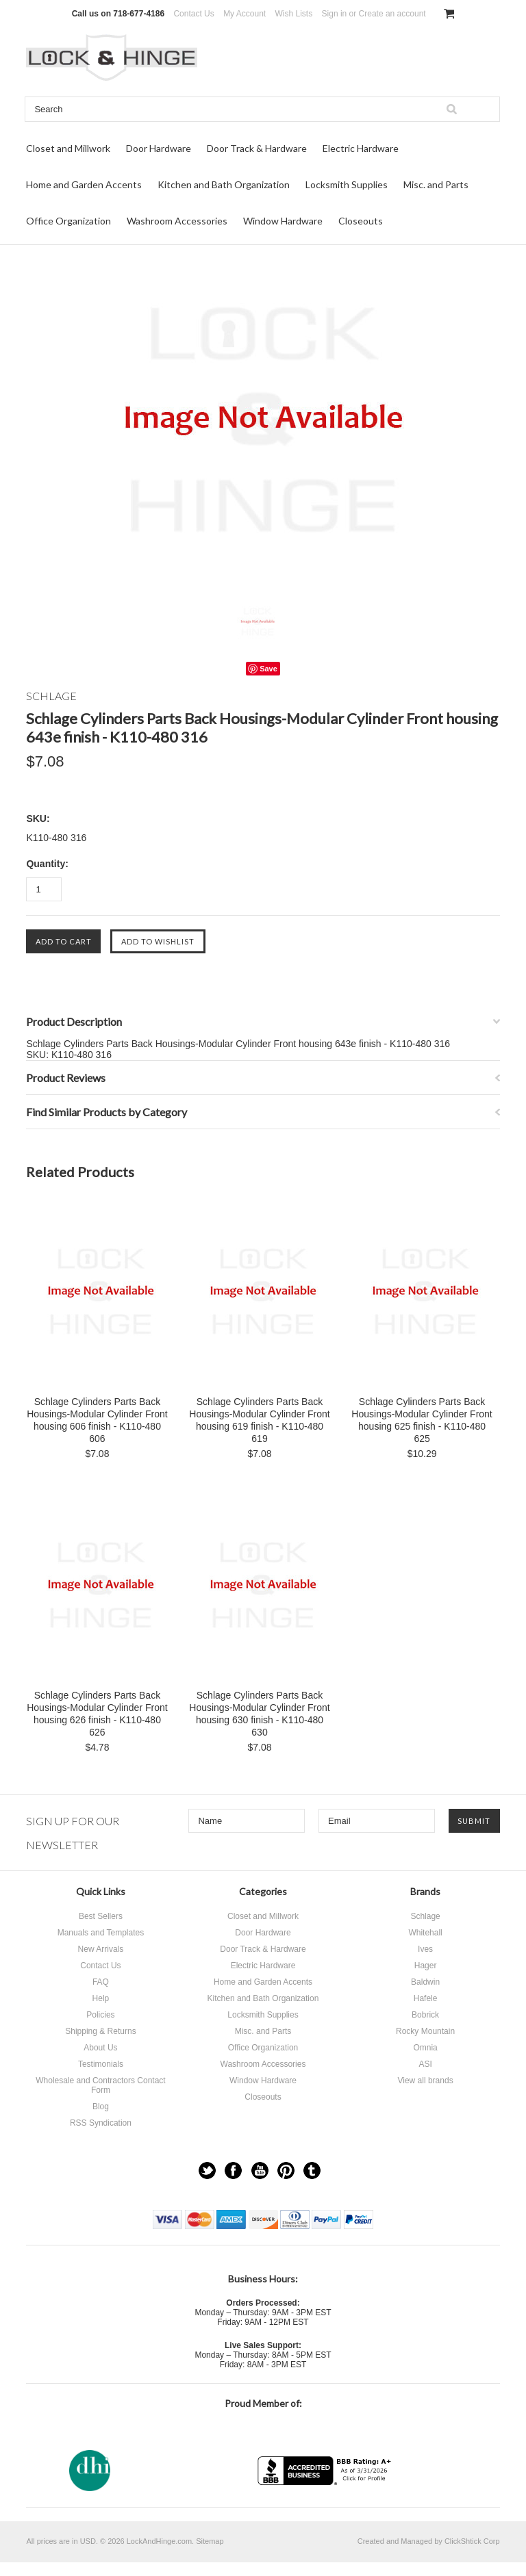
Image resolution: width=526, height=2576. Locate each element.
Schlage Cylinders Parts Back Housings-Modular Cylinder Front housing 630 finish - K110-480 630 (259, 1714)
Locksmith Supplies (346, 184)
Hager (425, 1965)
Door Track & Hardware (257, 148)
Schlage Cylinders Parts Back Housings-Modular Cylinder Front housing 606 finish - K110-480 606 (97, 1420)
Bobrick (425, 2015)
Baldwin (425, 1982)
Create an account (392, 13)
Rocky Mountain (425, 2031)
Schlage (425, 1916)
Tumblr (312, 2170)
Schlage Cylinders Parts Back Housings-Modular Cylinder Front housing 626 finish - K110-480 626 (97, 1714)
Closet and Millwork (68, 148)
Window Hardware (283, 221)
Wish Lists (294, 13)
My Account (244, 13)
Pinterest (286, 2170)
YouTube (259, 2170)
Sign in (334, 13)
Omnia (425, 2047)
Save (268, 669)
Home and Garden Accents (84, 184)
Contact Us (193, 13)
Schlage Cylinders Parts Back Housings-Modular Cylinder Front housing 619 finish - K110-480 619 (259, 1420)
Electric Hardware (361, 148)
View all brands (425, 2080)
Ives (425, 1949)
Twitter (207, 2170)
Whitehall (425, 1932)
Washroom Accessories (177, 221)
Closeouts (360, 221)
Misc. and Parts (435, 184)
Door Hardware (158, 148)
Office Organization (68, 221)
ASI (424, 2064)
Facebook (233, 2170)
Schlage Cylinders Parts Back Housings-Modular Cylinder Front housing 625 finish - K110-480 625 (421, 1420)
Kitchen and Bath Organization (224, 184)
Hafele (426, 1998)
